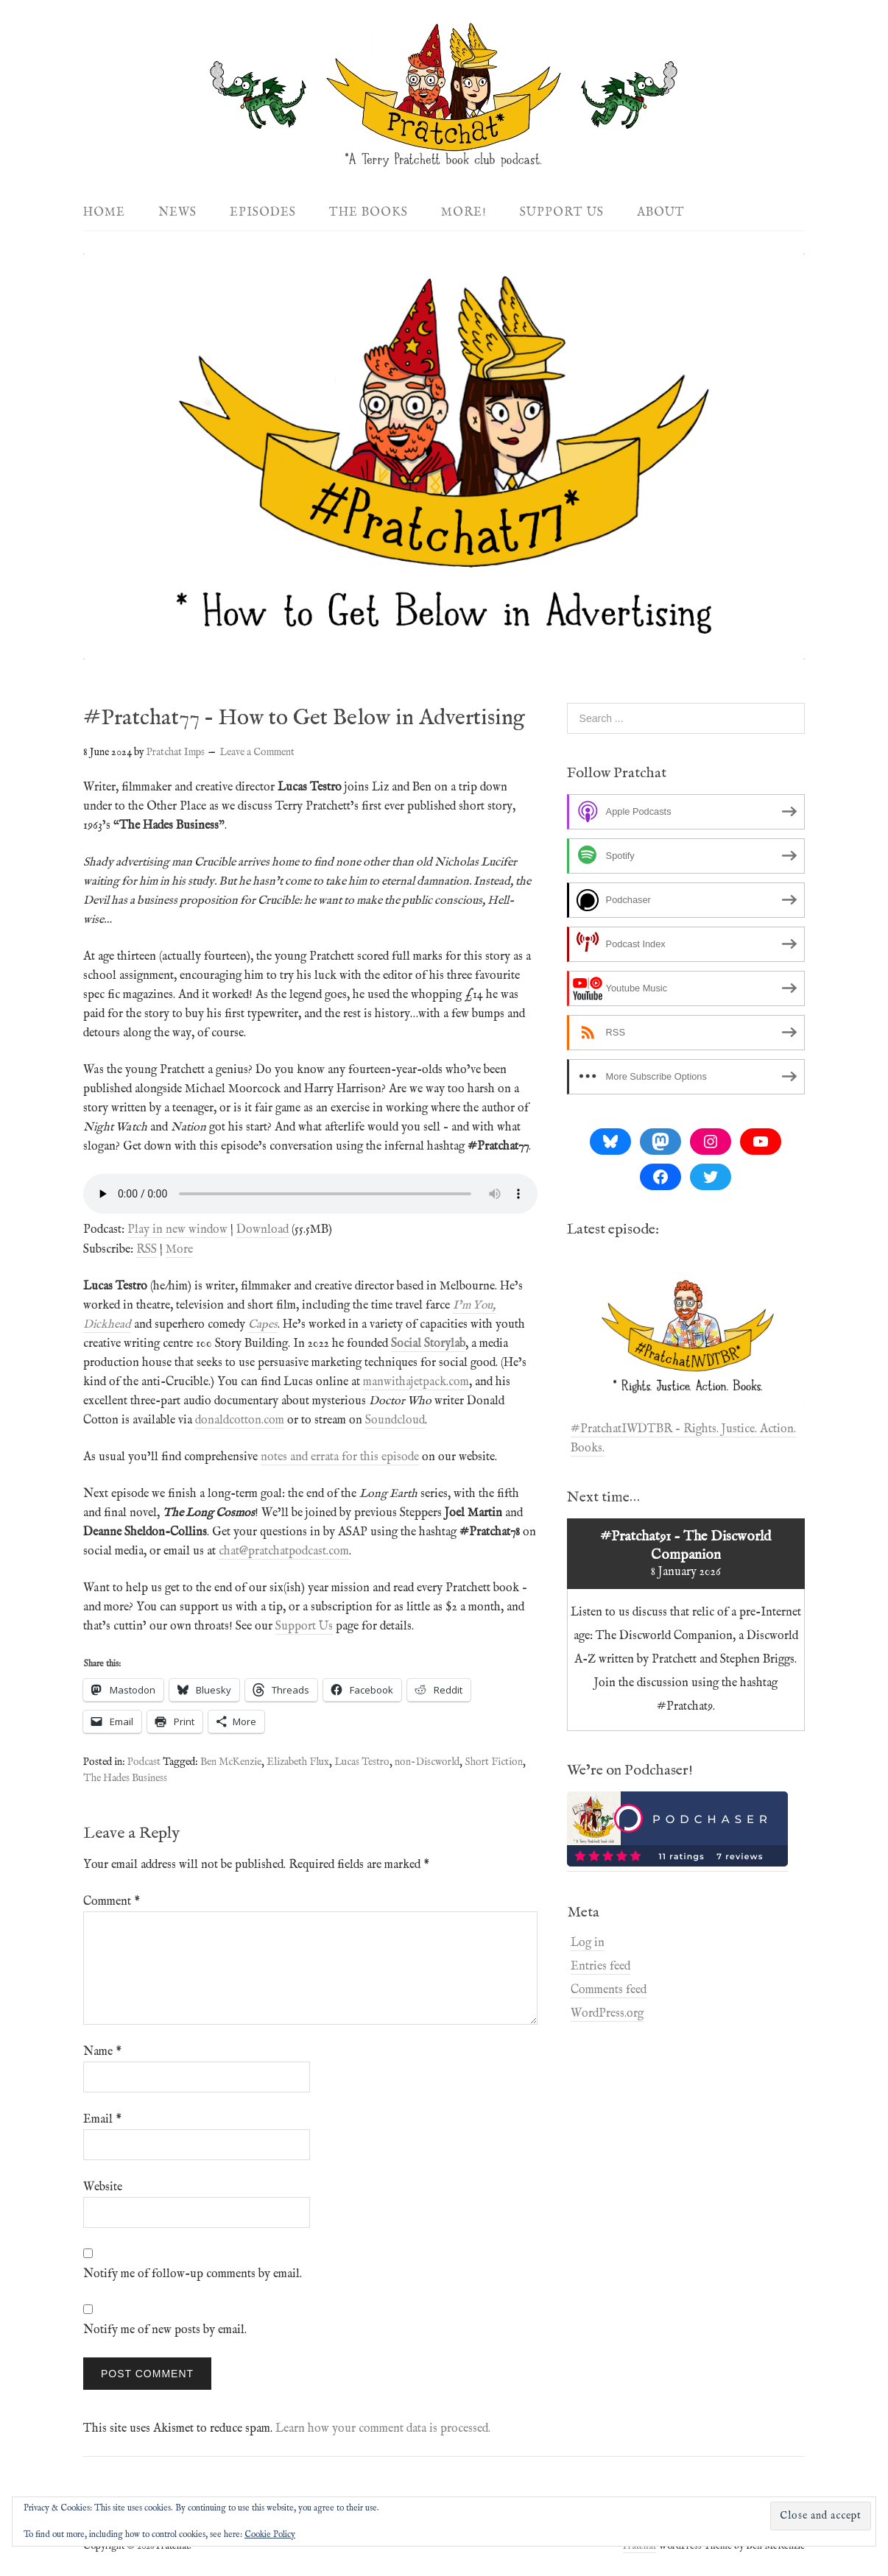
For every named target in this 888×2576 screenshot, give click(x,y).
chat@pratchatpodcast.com (284, 1551)
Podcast (144, 1762)
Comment (111, 1901)
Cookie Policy (269, 2534)
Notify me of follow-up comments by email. (192, 2274)
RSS (146, 1249)
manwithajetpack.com (416, 1382)
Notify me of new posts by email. (165, 2330)
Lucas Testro (362, 1762)
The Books (368, 212)
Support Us (562, 212)
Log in (588, 1943)
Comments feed (608, 1990)
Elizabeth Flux (298, 1762)
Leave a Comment (257, 752)
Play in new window (177, 1229)
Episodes (263, 212)
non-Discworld (427, 1762)
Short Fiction (494, 1762)
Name (102, 2052)
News (177, 212)
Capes (263, 1324)
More (179, 1249)
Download (262, 1229)
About (661, 212)
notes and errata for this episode (340, 1457)
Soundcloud (395, 1420)
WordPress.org (607, 2013)
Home (104, 212)
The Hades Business (125, 1778)
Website (102, 2187)
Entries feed (600, 1966)
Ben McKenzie (230, 1762)
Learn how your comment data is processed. (382, 2428)
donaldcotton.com (239, 1420)
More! (464, 212)
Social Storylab (428, 1344)
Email (102, 2119)
